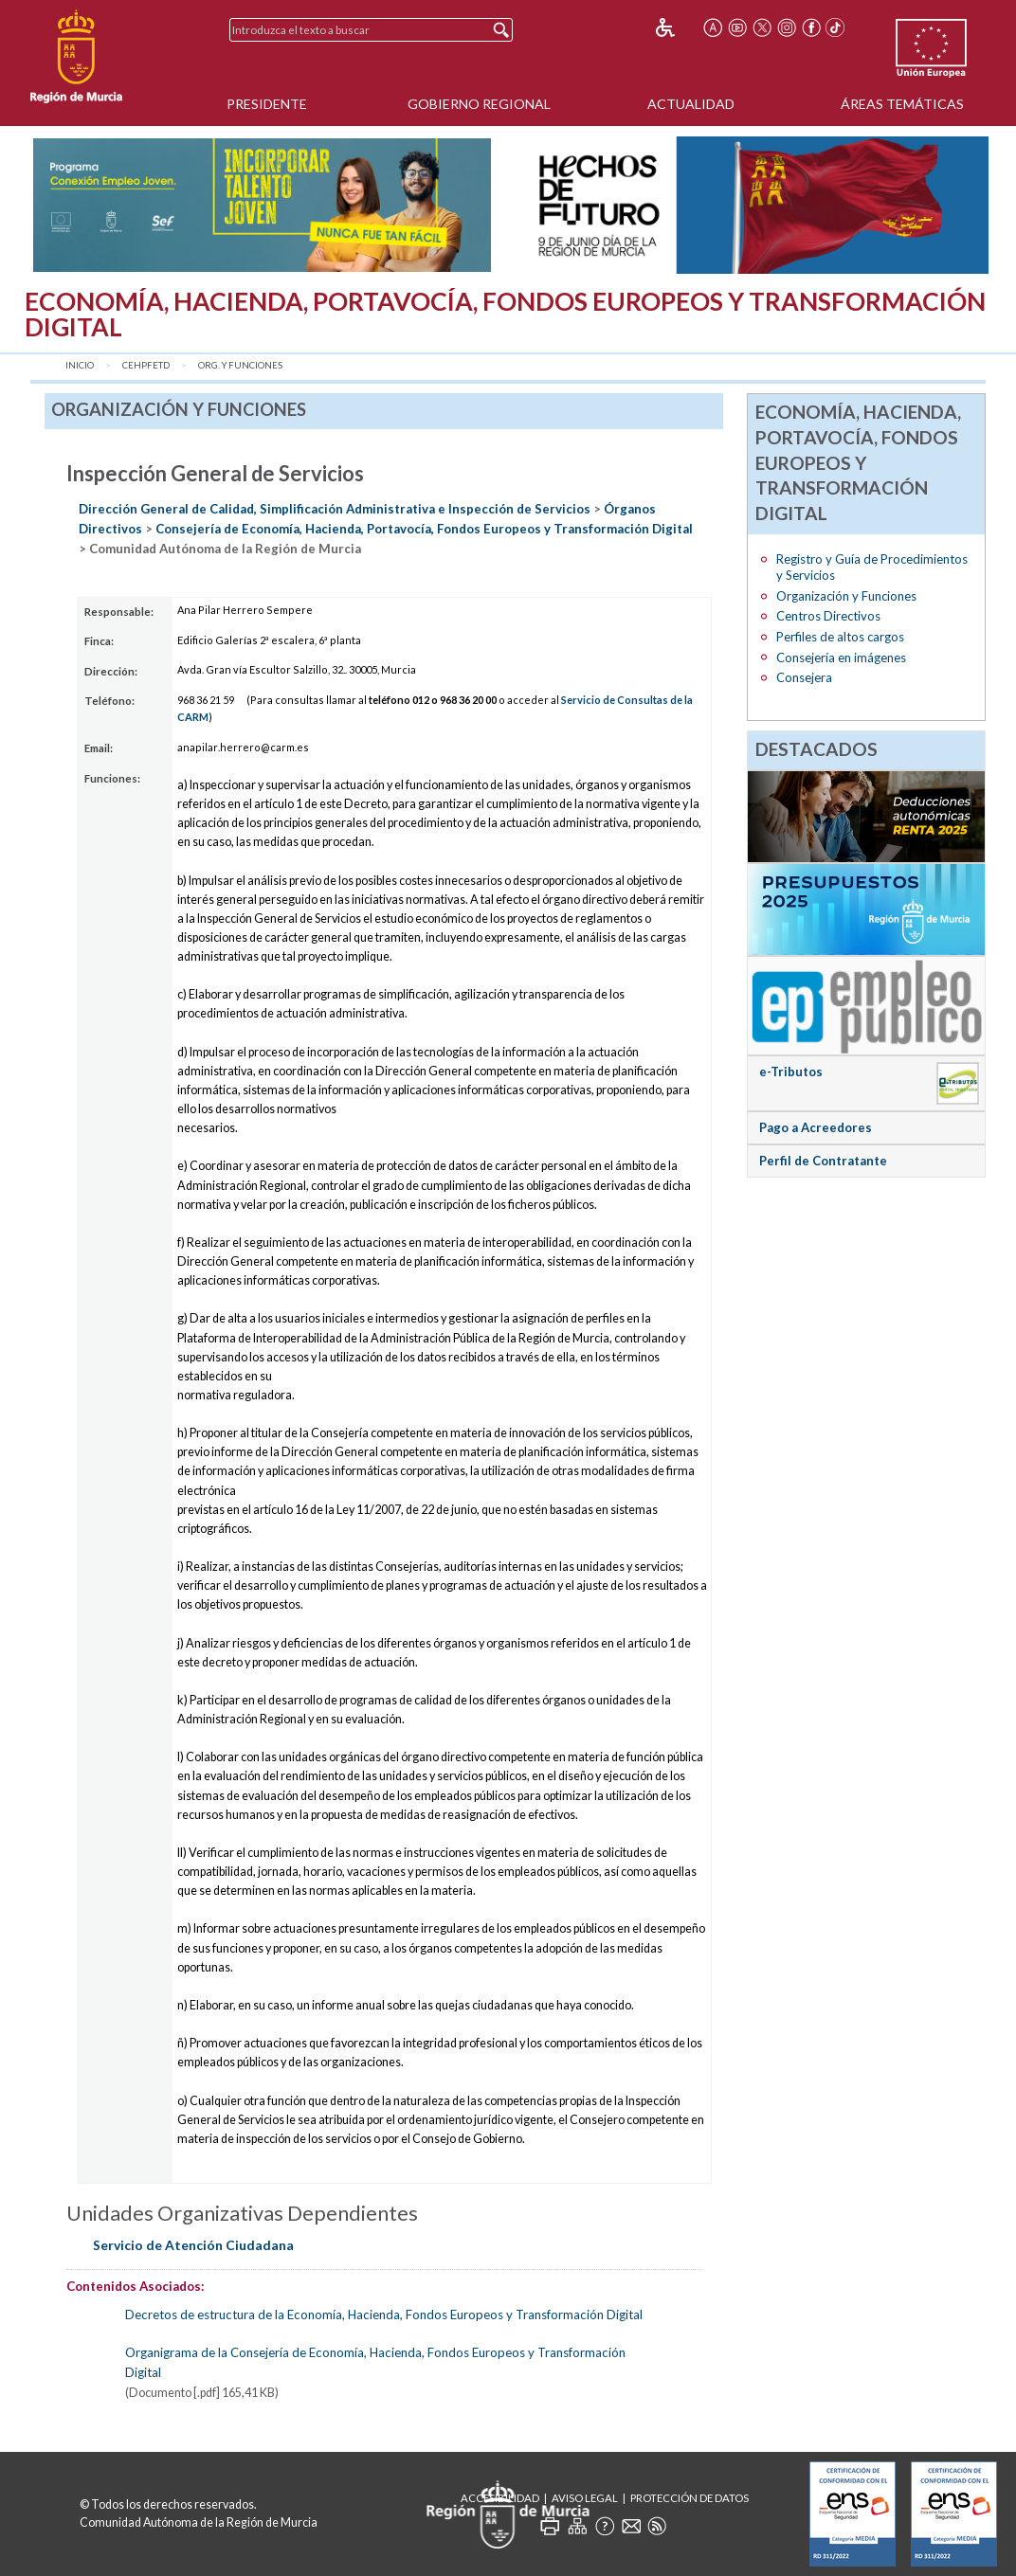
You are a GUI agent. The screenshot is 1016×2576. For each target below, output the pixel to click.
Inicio (79, 365)
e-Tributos (791, 1071)
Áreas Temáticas (902, 104)
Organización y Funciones (846, 595)
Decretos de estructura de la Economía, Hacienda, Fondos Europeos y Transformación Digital (384, 2314)
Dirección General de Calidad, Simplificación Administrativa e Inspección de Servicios (334, 508)
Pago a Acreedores (815, 1127)
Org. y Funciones (240, 365)
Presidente (267, 104)
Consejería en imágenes (841, 657)
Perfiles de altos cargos (840, 636)
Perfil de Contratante (823, 1160)
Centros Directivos (828, 615)
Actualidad (691, 104)
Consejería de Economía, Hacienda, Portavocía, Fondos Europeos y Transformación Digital (424, 528)
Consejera (804, 677)
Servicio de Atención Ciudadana (193, 2245)
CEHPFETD (146, 365)
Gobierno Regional (479, 104)
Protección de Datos (689, 2498)
